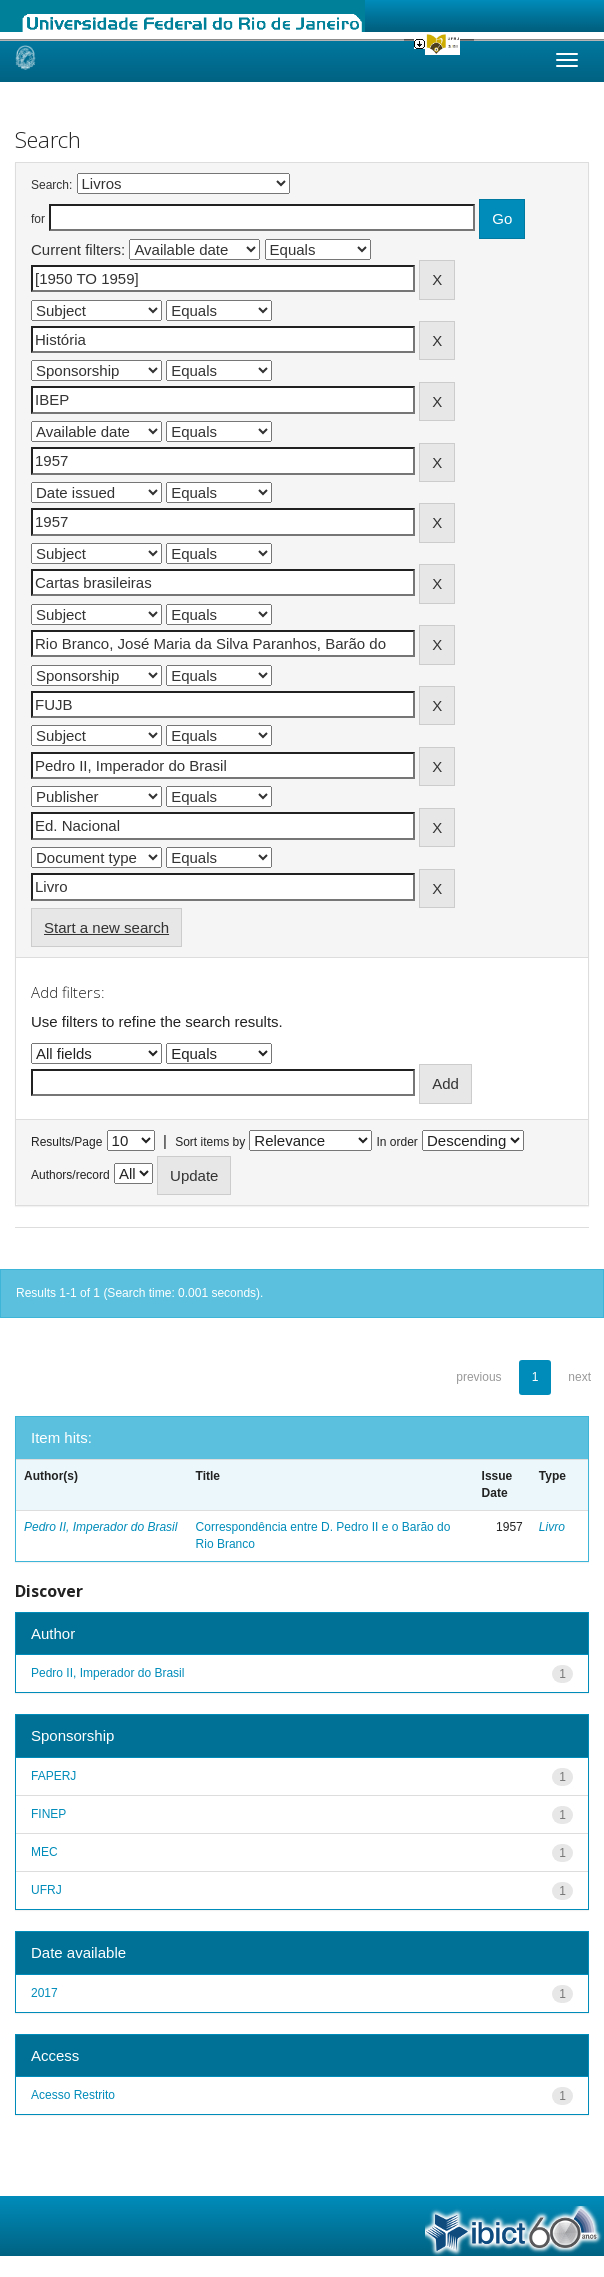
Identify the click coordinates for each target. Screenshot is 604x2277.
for (38, 219)
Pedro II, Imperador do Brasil (100, 1527)
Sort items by (210, 1142)
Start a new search (106, 927)
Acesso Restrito (73, 2095)
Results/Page (66, 1142)
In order (397, 1142)
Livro (552, 1527)
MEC (44, 1852)
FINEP (48, 1814)
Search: (51, 185)
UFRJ (46, 1890)
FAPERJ (53, 1776)
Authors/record (70, 1175)
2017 (44, 1993)
